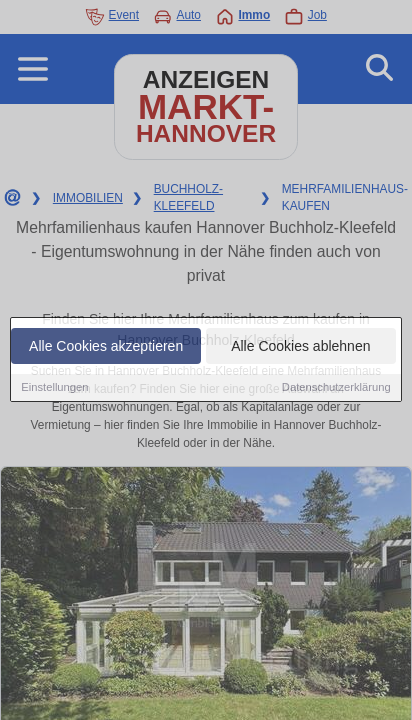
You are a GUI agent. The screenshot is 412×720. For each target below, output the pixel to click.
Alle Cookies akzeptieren (106, 347)
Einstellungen (54, 388)
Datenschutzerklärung (336, 388)
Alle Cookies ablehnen (300, 347)
